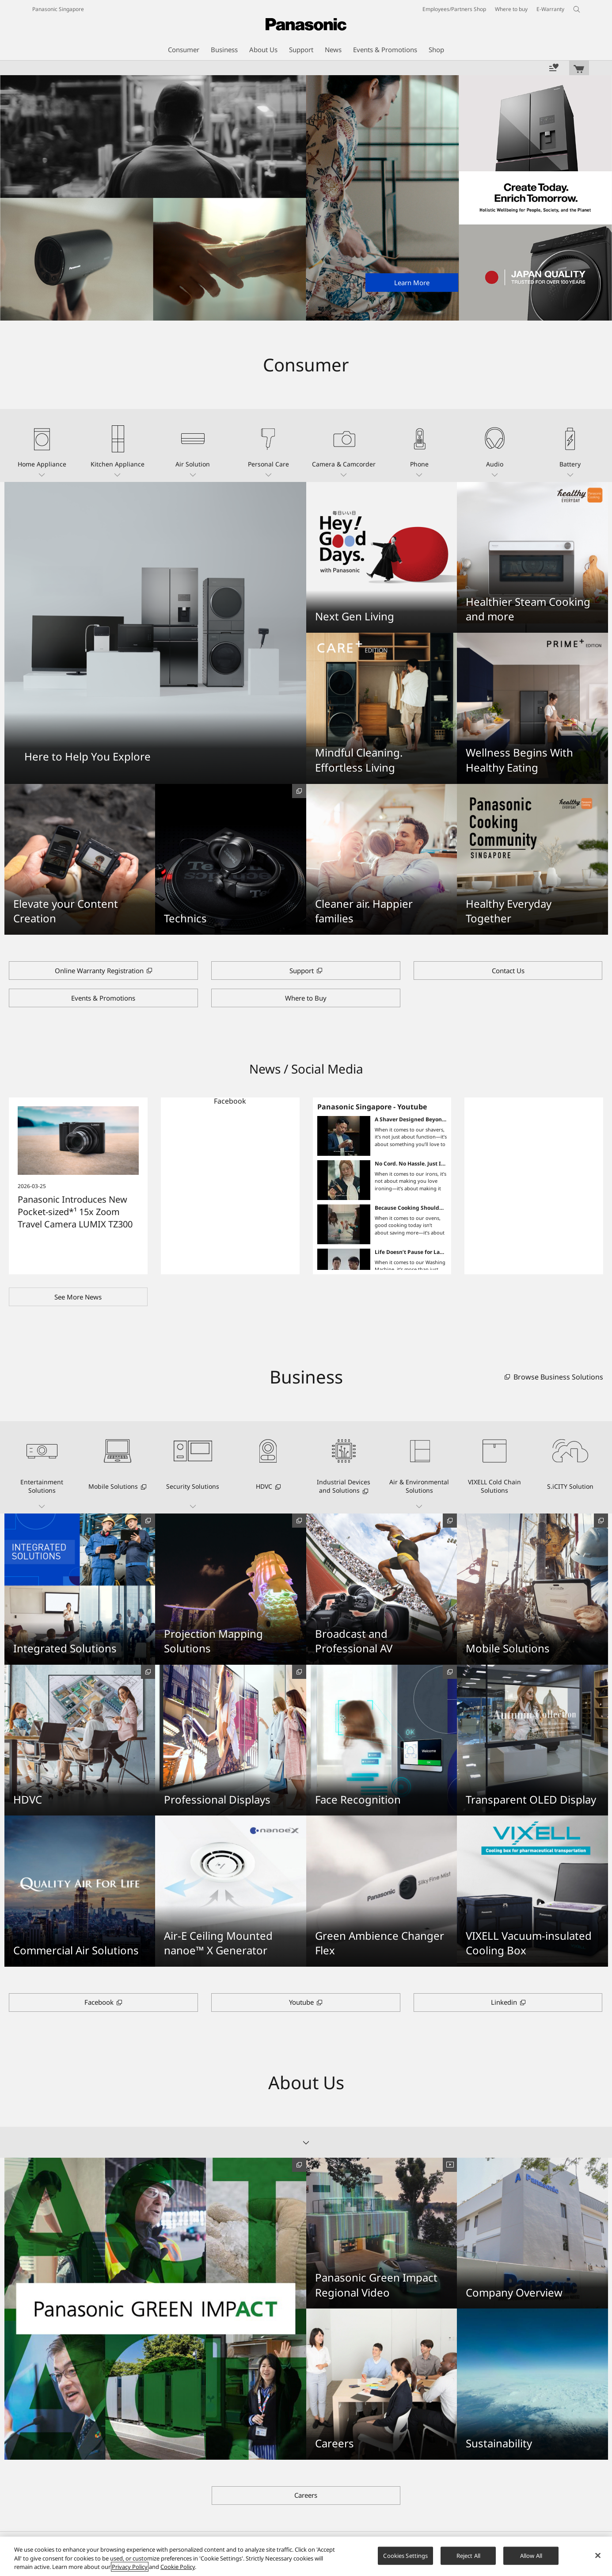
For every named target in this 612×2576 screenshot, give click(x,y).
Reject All (468, 2555)
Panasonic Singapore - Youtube (372, 1107)
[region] (306, 2556)
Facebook (230, 1101)
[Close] (598, 2555)
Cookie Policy (177, 2567)
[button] (42, 445)
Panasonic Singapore (58, 9)
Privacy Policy (130, 2567)
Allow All (531, 2555)
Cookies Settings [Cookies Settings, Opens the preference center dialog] (405, 2555)
